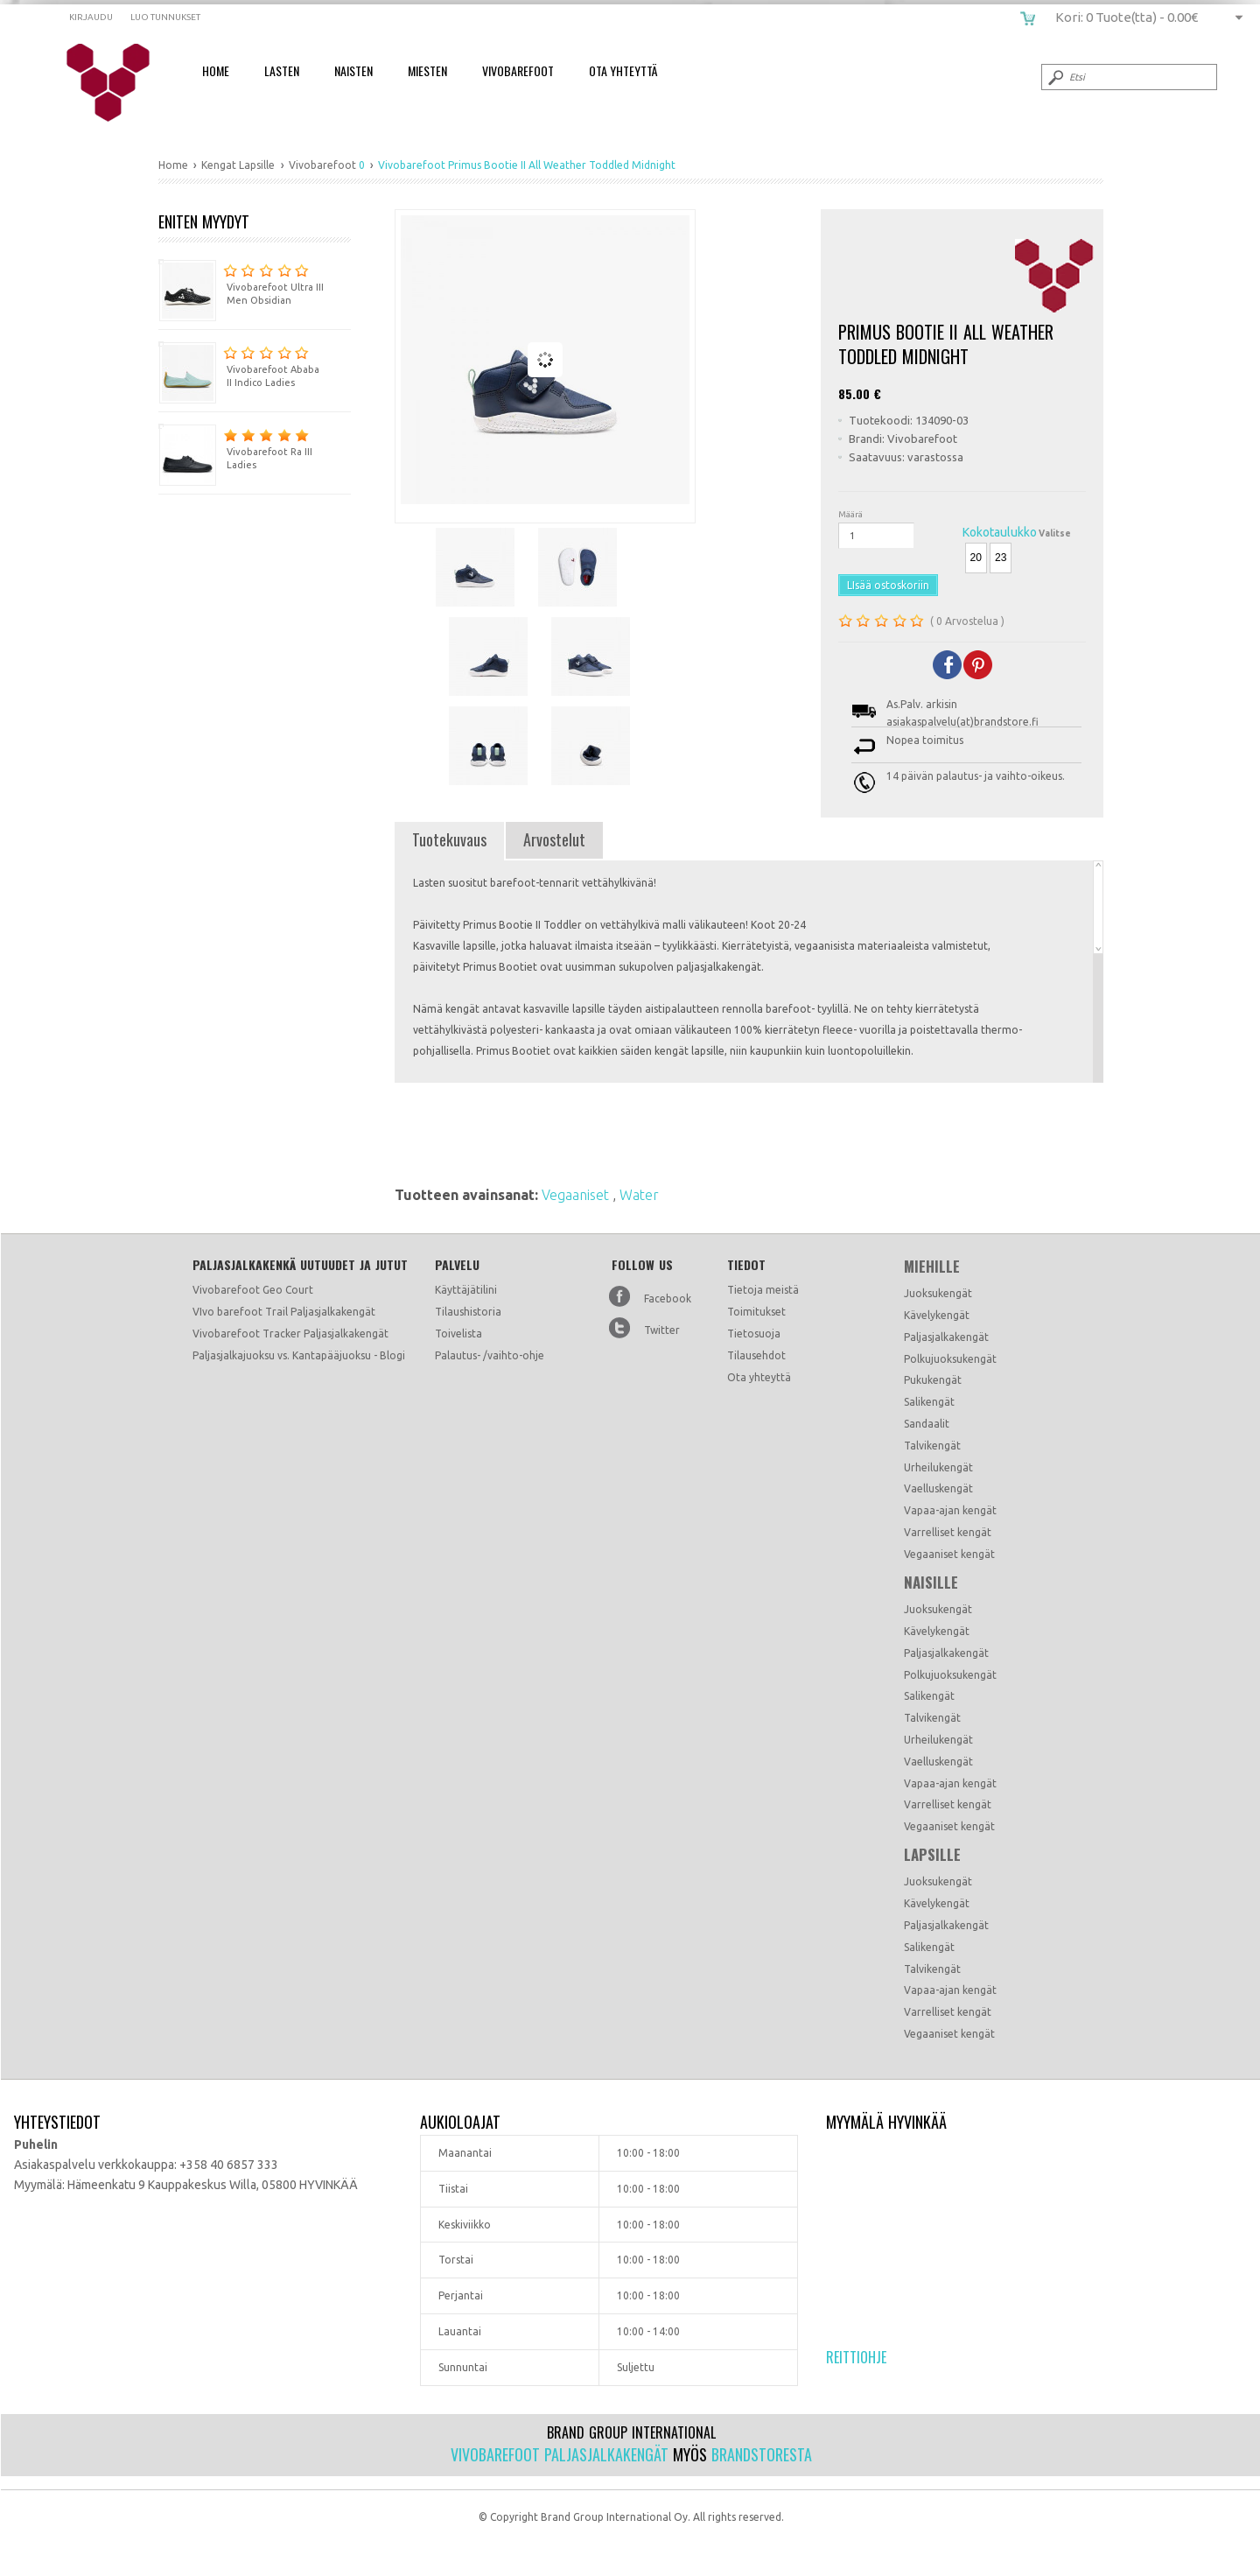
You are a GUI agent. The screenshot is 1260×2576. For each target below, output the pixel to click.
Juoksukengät (938, 1293)
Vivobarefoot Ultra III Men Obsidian (241, 282)
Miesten (427, 70)
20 (976, 557)
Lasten (281, 70)
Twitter (662, 1330)
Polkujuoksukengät (950, 1359)
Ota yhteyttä (759, 1377)
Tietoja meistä (763, 1289)
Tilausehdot (756, 1355)
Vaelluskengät (938, 1488)
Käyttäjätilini (466, 1289)
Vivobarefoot (518, 70)
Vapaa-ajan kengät (950, 1510)
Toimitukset (756, 1311)
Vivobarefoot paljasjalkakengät (559, 2454)
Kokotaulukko (999, 532)
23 (1000, 557)
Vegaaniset (577, 1195)
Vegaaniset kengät (949, 1554)
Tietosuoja (753, 1333)
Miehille (932, 1266)
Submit (1054, 77)
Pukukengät (933, 1380)
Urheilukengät (938, 1467)
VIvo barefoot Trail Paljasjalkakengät (283, 1311)
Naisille (931, 1582)
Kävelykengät (937, 1315)
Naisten (353, 70)
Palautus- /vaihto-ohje (489, 1355)
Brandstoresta (761, 2454)
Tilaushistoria (468, 1311)
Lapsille (932, 1854)
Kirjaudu (91, 17)
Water (639, 1195)
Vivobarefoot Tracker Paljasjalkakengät (290, 1333)
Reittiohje (856, 2357)
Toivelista (458, 1333)
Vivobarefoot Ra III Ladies (235, 447)
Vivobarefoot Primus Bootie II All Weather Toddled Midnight (119, 83)
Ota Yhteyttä (623, 70)
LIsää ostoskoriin (888, 585)
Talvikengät (932, 1445)
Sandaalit (926, 1423)
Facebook (667, 1298)
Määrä (850, 514)
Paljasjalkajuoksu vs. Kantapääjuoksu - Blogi (298, 1355)
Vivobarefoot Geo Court (252, 1289)
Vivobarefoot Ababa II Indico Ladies (238, 364)
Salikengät (929, 1401)
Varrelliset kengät (947, 1532)
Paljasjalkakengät (946, 1337)
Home (215, 70)
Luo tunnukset (165, 17)
